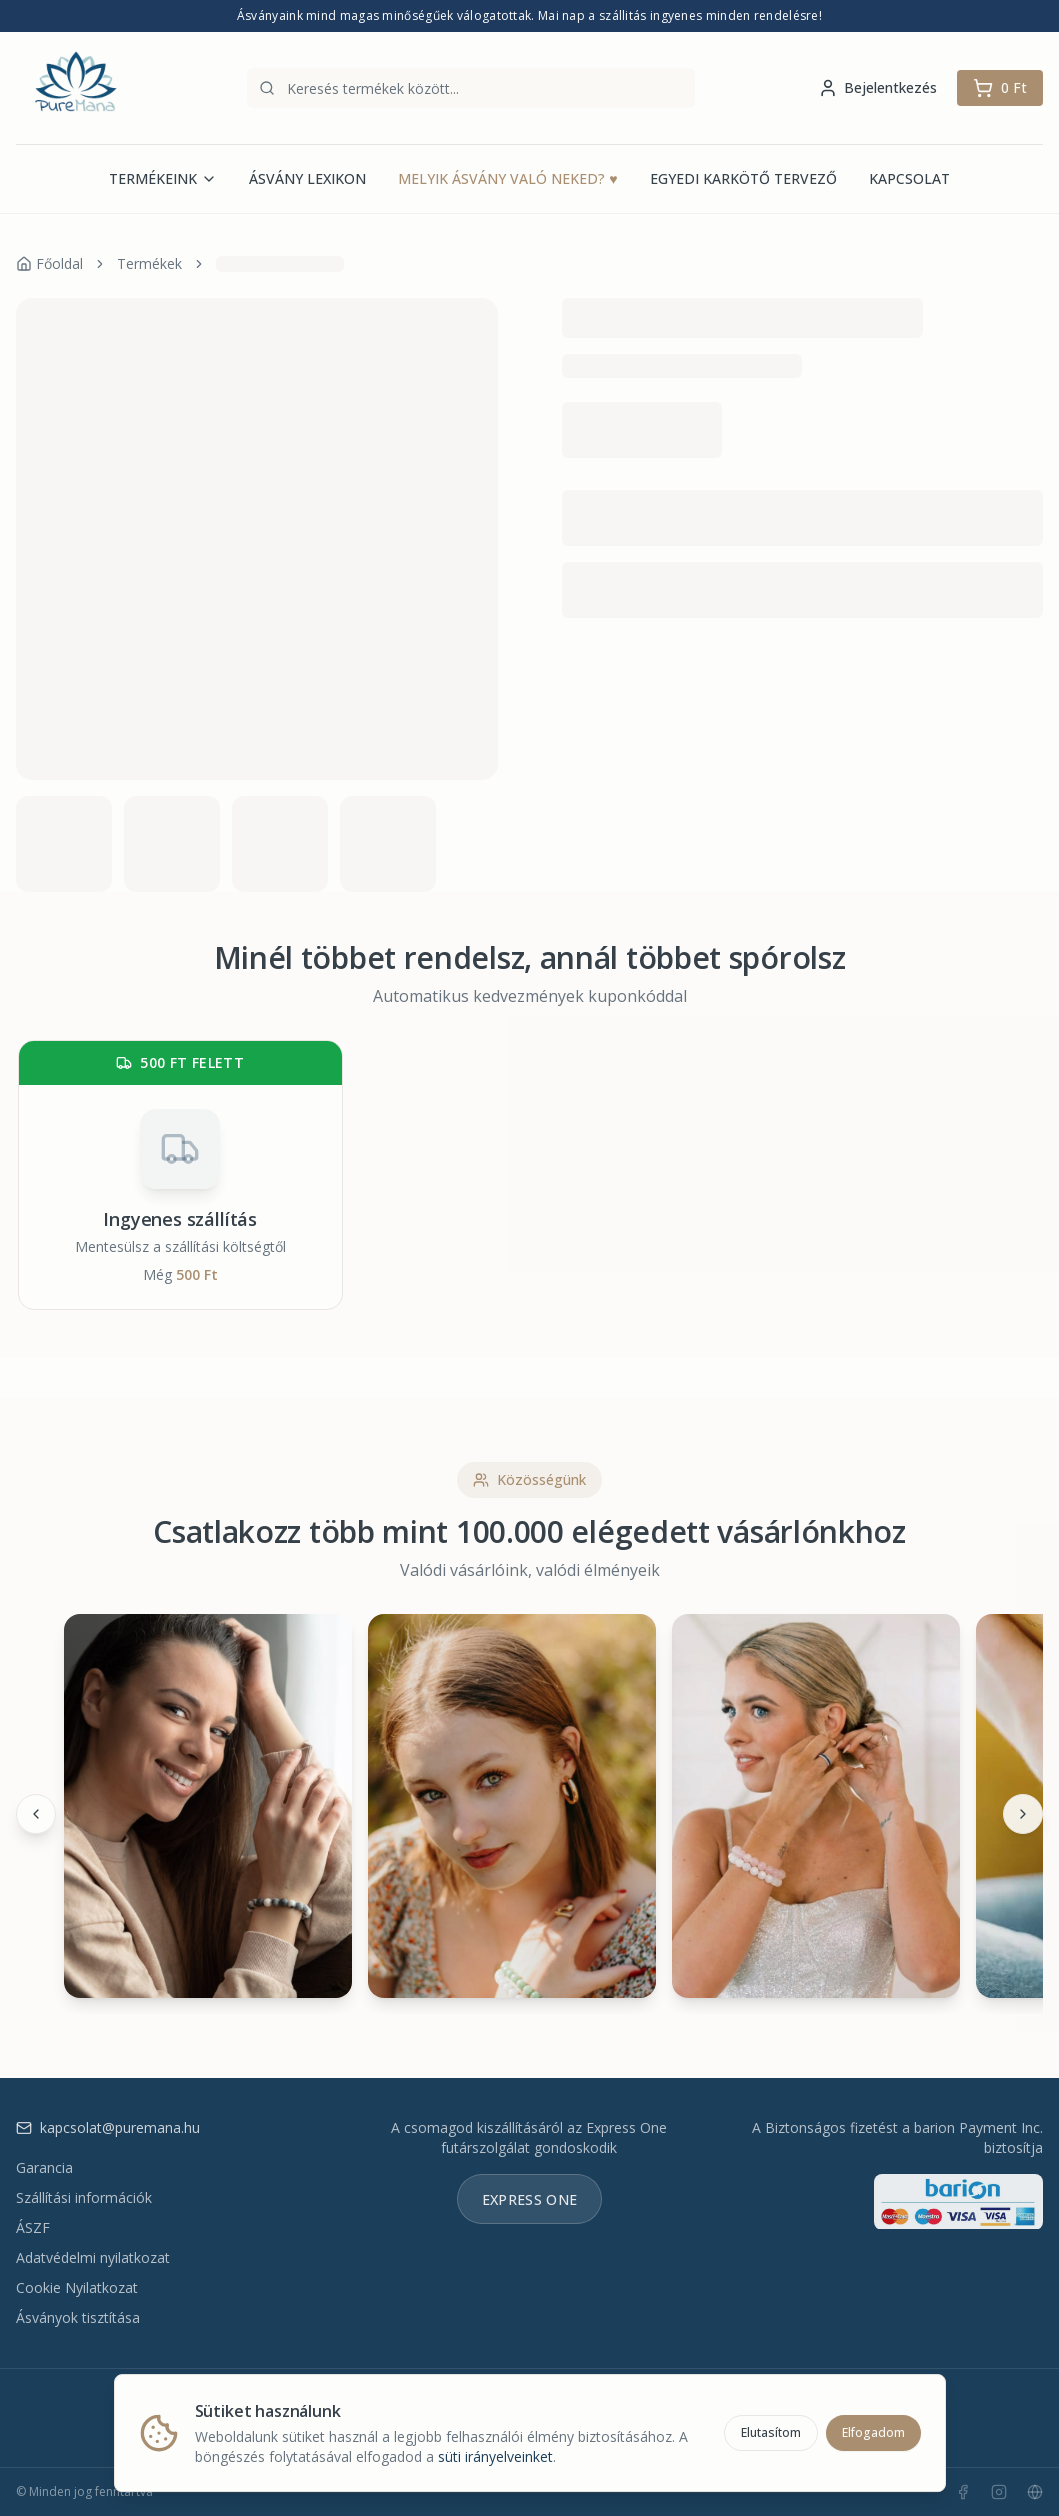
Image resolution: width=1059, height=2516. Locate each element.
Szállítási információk (84, 2197)
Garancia (44, 2167)
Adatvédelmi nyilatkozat (93, 2257)
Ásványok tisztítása (78, 2317)
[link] (280, 264)
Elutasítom (771, 2430)
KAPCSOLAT (909, 178)
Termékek (149, 263)
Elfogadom (873, 2430)
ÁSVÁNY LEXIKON (307, 178)
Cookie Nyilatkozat (77, 2287)
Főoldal (49, 263)
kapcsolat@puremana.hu (108, 2127)
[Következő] (1023, 1814)
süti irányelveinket (495, 2454)
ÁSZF (33, 2227)
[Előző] (36, 1814)
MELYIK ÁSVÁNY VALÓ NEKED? (507, 179)
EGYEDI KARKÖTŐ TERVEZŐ (743, 178)
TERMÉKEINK (163, 178)
